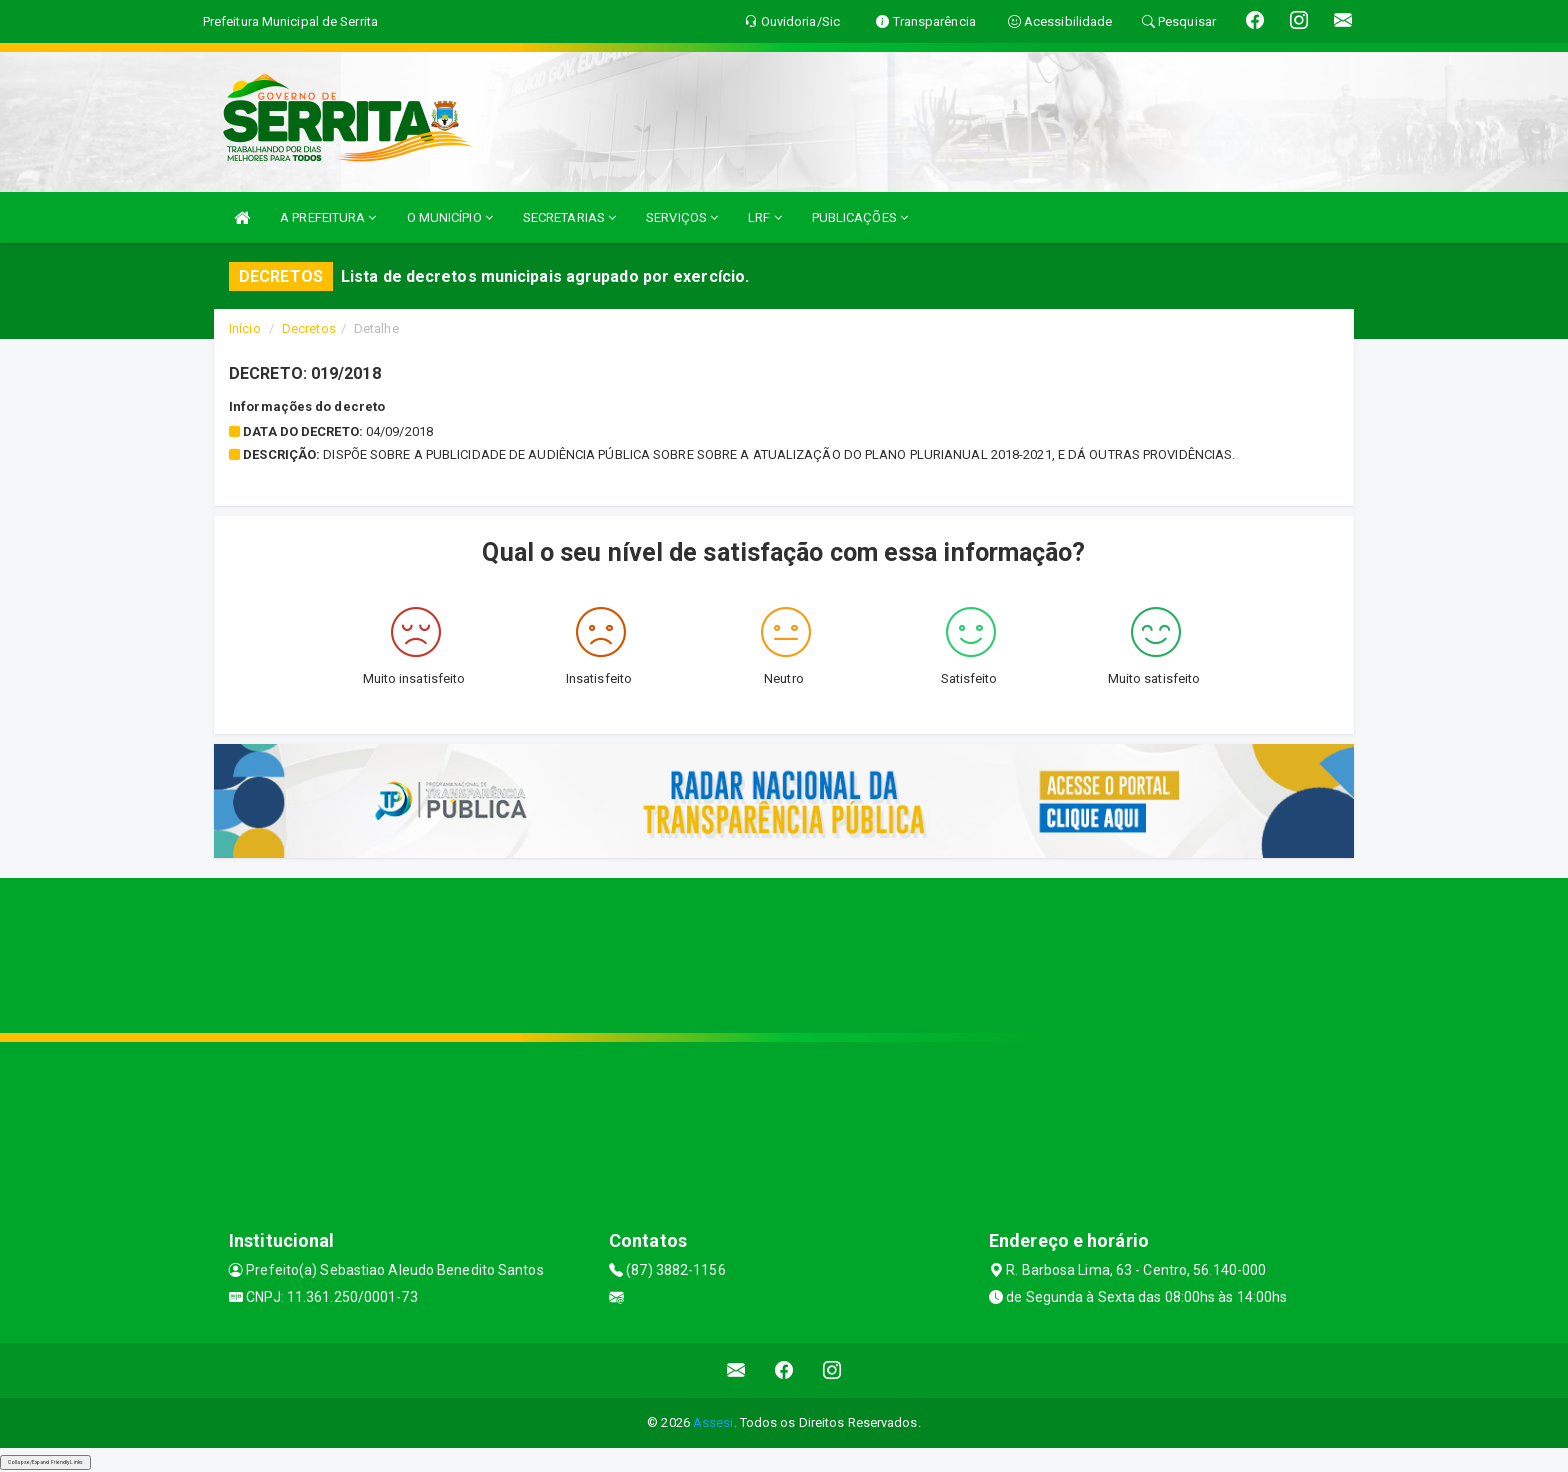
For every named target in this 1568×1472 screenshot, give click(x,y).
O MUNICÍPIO (450, 217)
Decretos (309, 328)
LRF (765, 217)
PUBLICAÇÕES (860, 217)
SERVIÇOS (682, 217)
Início (245, 328)
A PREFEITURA (328, 217)
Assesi (713, 1422)
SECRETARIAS (569, 217)
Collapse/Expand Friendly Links (45, 1462)
